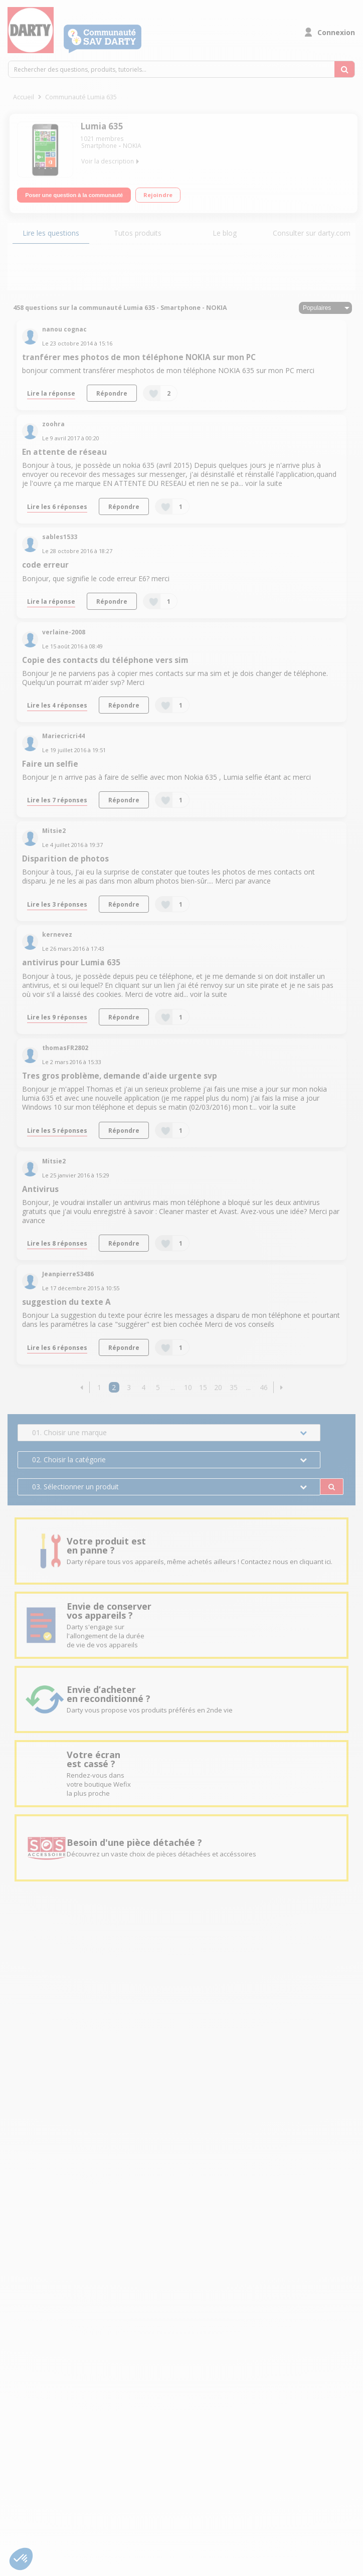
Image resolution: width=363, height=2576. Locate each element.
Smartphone (99, 145)
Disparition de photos (65, 858)
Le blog (225, 233)
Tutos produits (137, 233)
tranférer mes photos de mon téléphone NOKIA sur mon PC (139, 357)
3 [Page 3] (129, 1387)
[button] (81, 1387)
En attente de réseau (64, 452)
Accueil (23, 97)
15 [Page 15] (203, 1387)
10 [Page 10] (188, 1387)
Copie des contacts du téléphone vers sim (105, 660)
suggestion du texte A (66, 1302)
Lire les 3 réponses (57, 904)
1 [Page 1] (99, 1387)
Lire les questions (51, 233)
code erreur (45, 565)
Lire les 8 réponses (57, 1243)
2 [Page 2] (114, 1387)
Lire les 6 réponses (57, 506)
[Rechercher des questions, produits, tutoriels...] (344, 69)
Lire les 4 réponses (57, 705)
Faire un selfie (50, 764)
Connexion (336, 32)
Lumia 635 (101, 126)
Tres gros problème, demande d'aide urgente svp (119, 1076)
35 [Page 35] (234, 1387)
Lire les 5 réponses (57, 1130)
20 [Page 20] (218, 1387)
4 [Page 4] (143, 1387)
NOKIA (132, 145)
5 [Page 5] (158, 1387)
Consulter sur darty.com (311, 233)
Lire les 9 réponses (57, 1017)
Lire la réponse (51, 393)
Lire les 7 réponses (57, 800)
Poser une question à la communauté (74, 195)
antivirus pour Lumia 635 (71, 962)
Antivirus (40, 1189)
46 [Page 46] (264, 1387)
